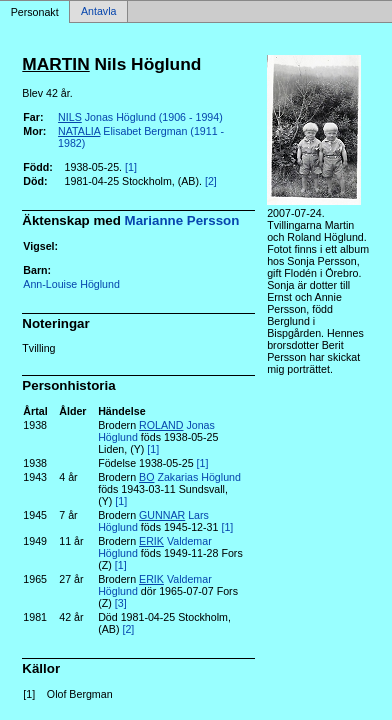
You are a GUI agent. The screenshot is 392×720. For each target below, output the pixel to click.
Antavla (99, 12)
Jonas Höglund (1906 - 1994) (140, 117)
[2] (211, 181)
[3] (121, 603)
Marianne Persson (182, 220)
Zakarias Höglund (190, 477)
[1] (131, 167)
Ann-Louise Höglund (71, 284)
